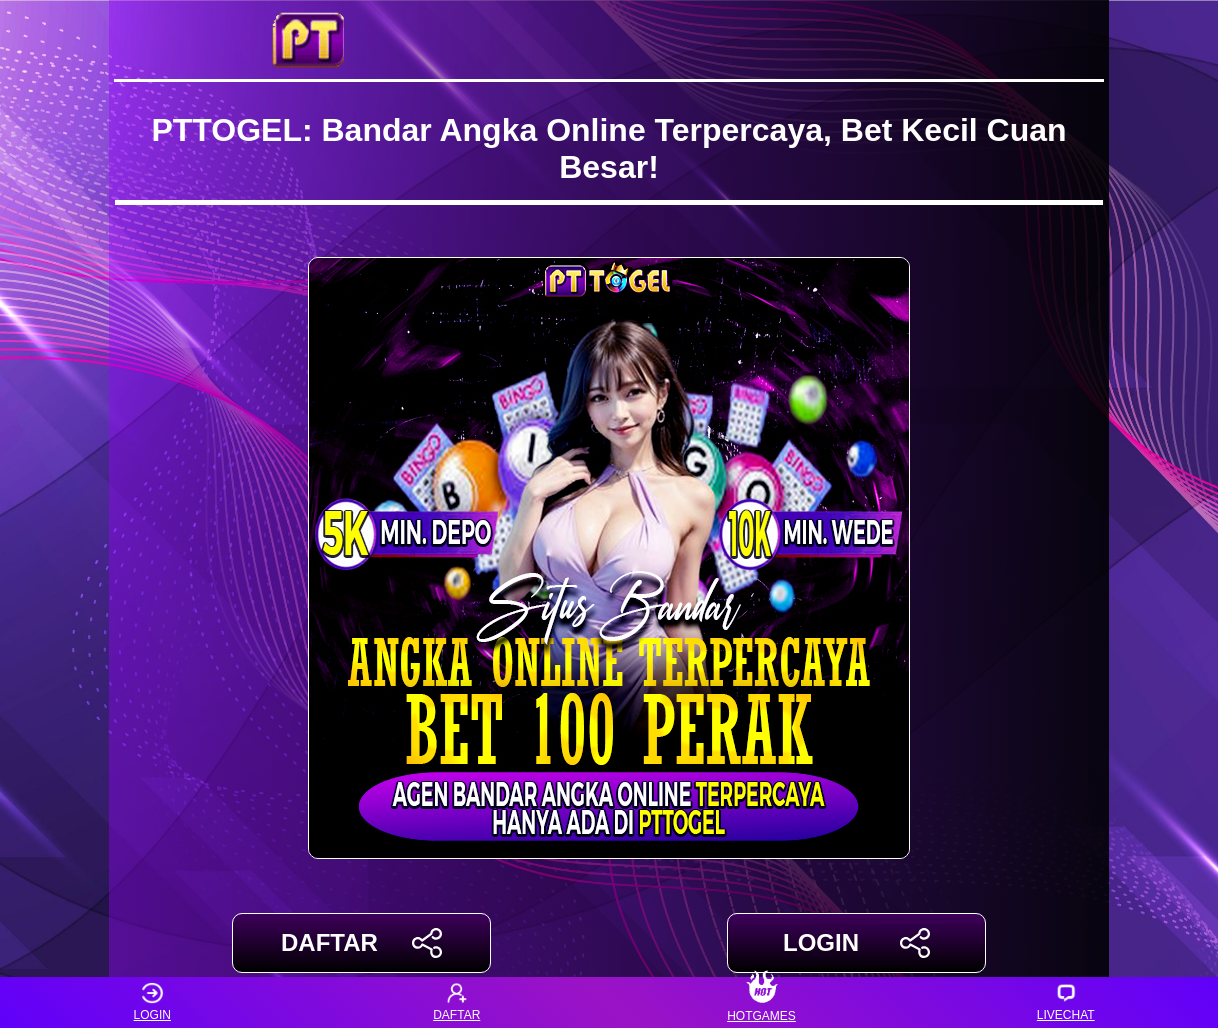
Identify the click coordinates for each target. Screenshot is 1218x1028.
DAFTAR (361, 943)
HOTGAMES (761, 1002)
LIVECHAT (1066, 1002)
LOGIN (856, 943)
